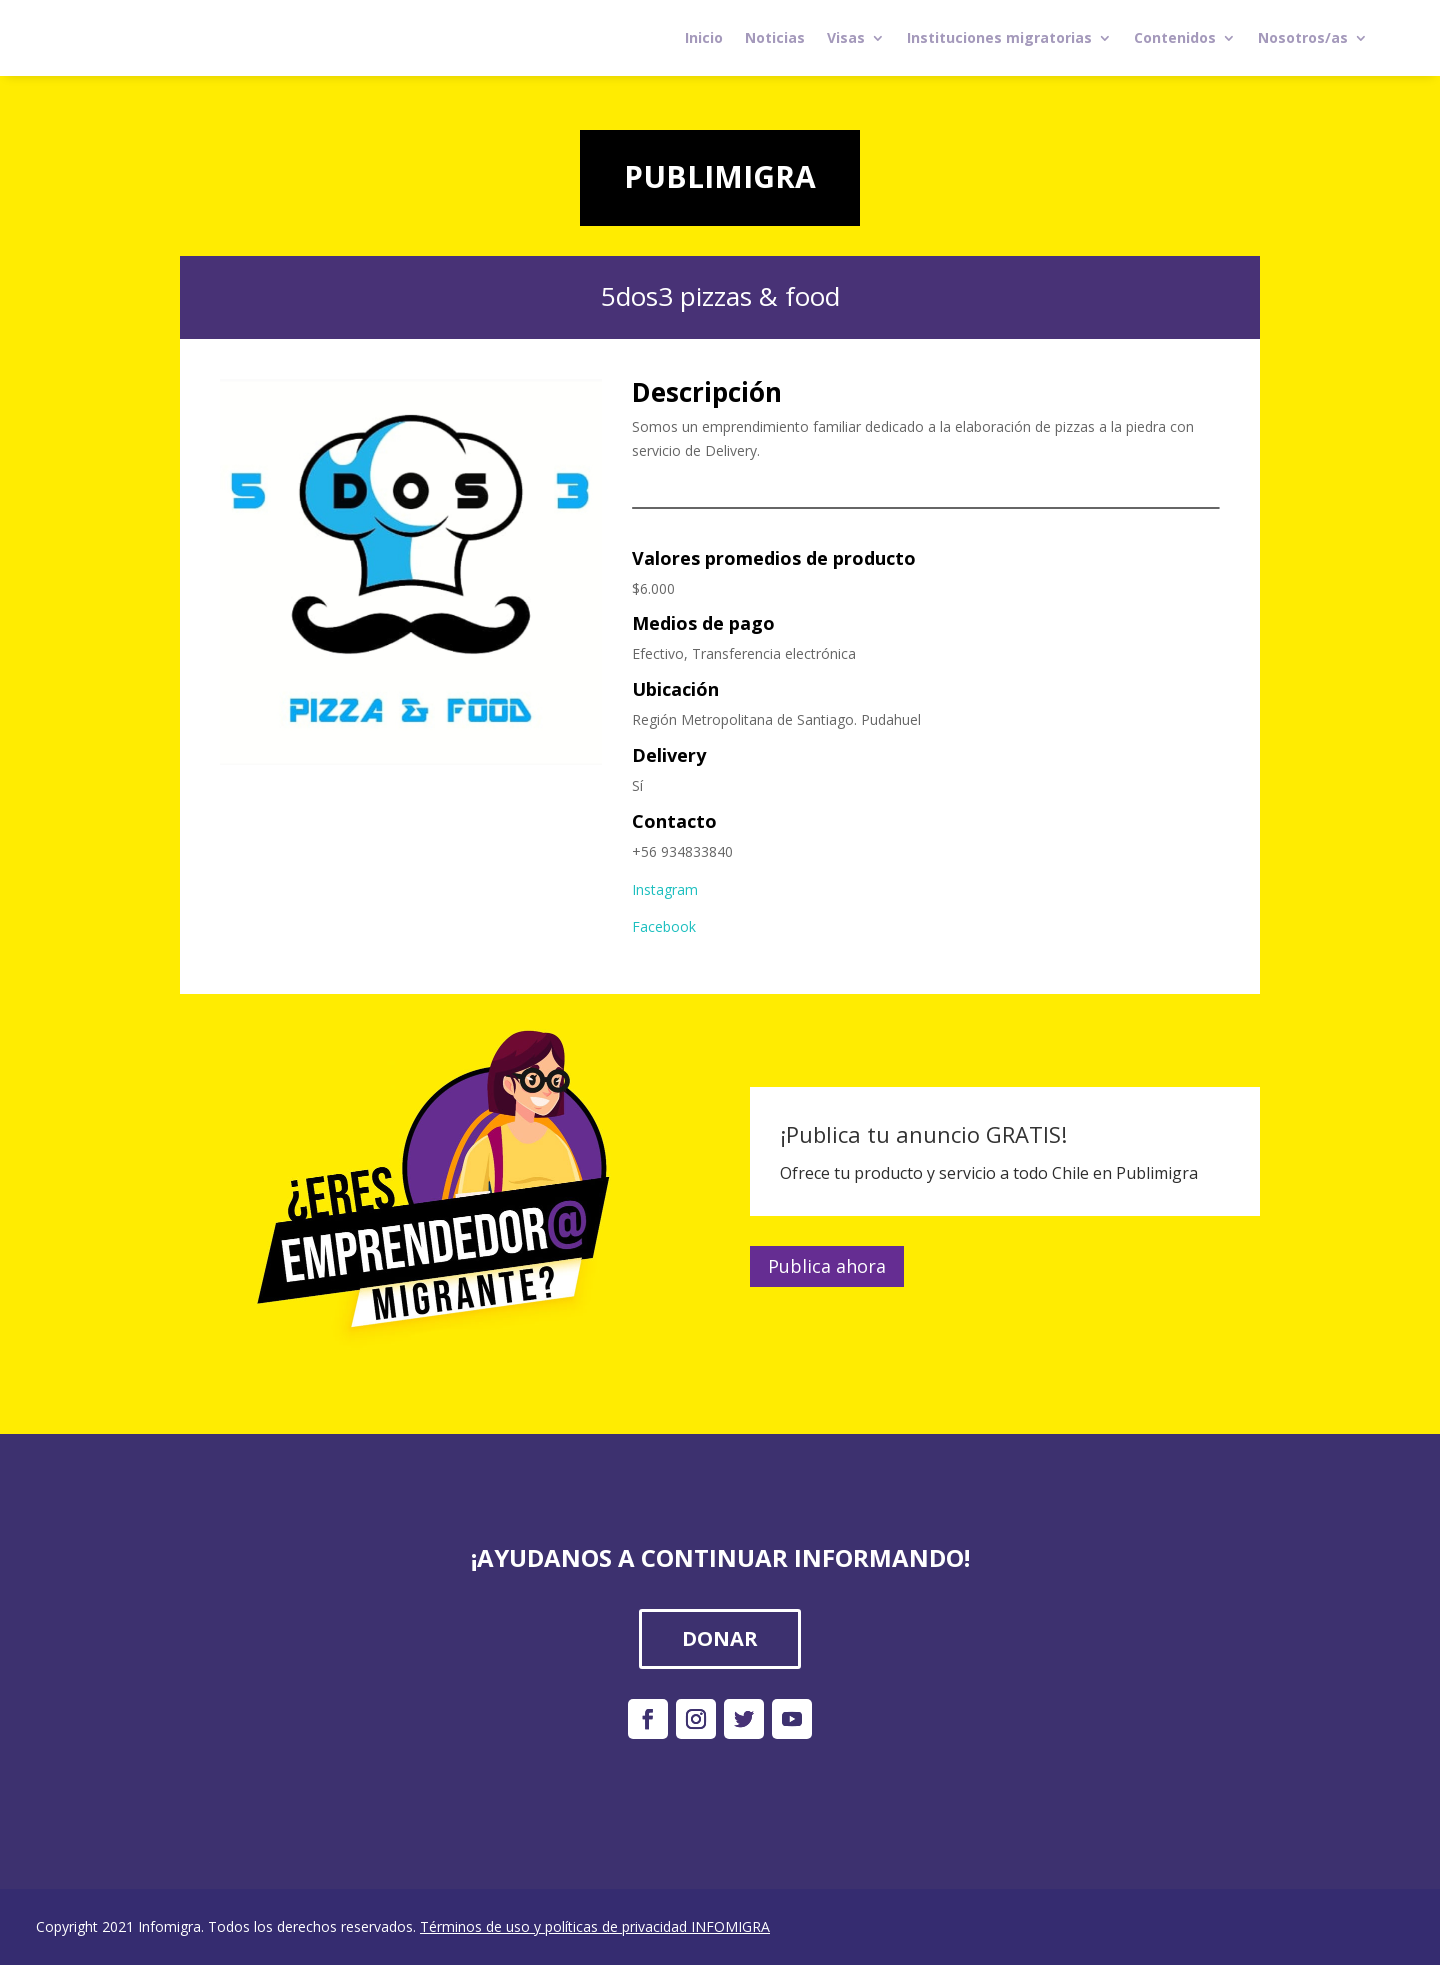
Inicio (704, 37)
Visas (846, 37)
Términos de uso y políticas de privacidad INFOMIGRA (595, 1926)
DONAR (720, 1638)
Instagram (665, 889)
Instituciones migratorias (999, 37)
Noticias (775, 37)
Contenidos (1175, 37)
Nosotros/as (1303, 37)
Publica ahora (827, 1266)
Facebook (664, 926)
